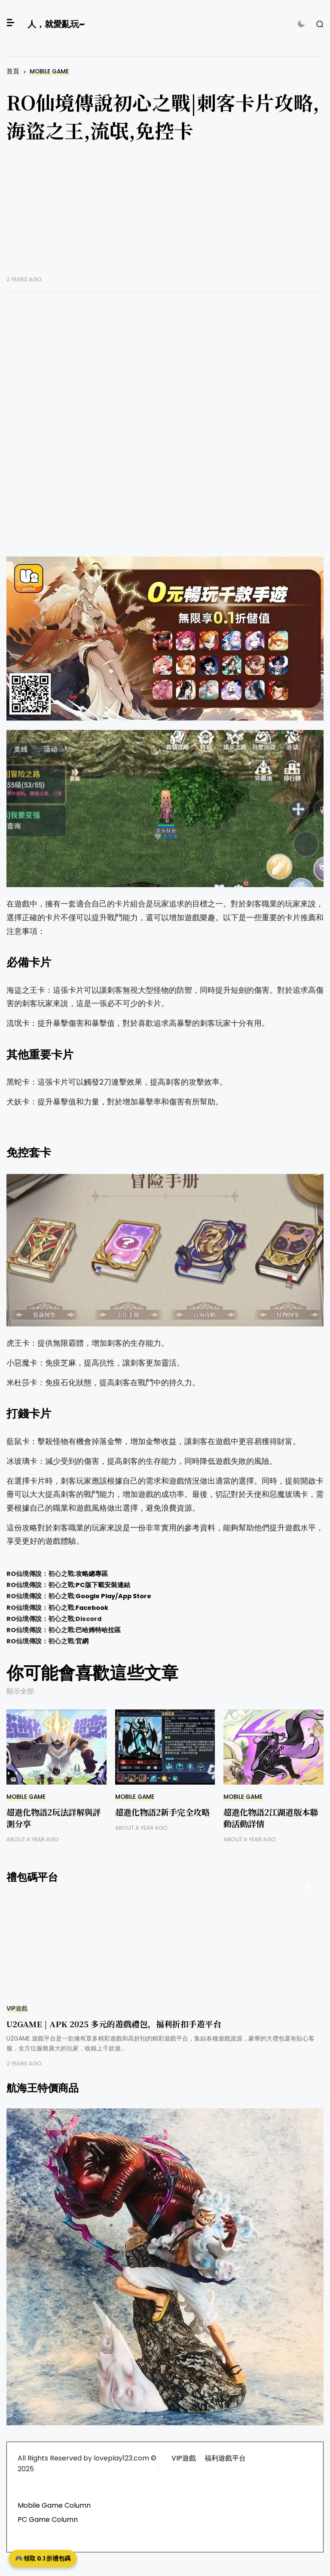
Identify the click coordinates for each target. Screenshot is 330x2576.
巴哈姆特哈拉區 (98, 1630)
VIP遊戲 (17, 2008)
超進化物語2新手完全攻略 (162, 1812)
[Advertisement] (165, 215)
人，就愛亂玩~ (56, 24)
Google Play (95, 1596)
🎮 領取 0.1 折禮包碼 (42, 2558)
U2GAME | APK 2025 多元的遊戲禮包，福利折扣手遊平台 (113, 2023)
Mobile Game (49, 71)
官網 (82, 1641)
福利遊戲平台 (225, 2458)
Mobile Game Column (54, 2505)
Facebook (92, 1607)
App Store (134, 1596)
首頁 (12, 71)
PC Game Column (48, 2519)
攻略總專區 (92, 1573)
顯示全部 (20, 1691)
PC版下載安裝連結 (103, 1585)
